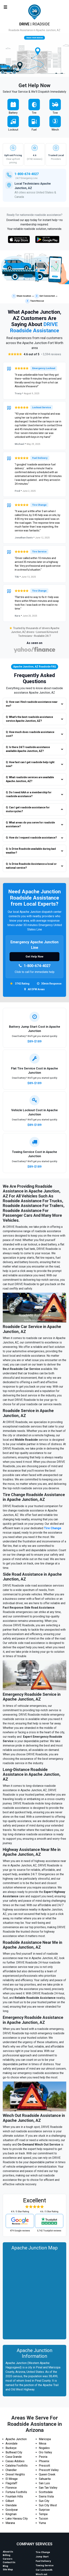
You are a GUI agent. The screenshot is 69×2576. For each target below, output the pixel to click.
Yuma (42, 2523)
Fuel (34, 129)
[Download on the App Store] (19, 239)
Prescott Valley (49, 2470)
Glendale (11, 2505)
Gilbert (10, 2501)
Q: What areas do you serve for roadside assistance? (34, 824)
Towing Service (45, 2565)
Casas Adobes (15, 2461)
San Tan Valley (48, 2487)
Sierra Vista (46, 2496)
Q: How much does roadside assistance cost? (34, 734)
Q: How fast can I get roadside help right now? (34, 764)
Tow (55, 112)
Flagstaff (11, 2483)
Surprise (44, 2509)
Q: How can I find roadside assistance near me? (34, 703)
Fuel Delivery (43, 2561)
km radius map (34, 2294)
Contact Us (9, 2562)
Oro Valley (45, 2452)
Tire (34, 112)
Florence (11, 2487)
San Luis (44, 2483)
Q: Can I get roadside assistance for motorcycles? (34, 809)
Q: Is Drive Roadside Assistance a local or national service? (34, 865)
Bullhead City (14, 2452)
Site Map (8, 2569)
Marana (10, 2523)
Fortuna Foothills (16, 2492)
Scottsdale (46, 2492)
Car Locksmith (44, 2569)
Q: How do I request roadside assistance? (34, 837)
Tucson (43, 2518)
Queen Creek (47, 2474)
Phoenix (44, 2461)
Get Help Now (34, 956)
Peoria (43, 2456)
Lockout (13, 129)
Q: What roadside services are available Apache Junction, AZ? (34, 779)
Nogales (44, 2448)
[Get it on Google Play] (47, 239)
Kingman (11, 2514)
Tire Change (43, 2552)
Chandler (11, 2470)
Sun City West (48, 2505)
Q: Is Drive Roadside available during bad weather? (34, 850)
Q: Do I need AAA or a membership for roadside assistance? (34, 794)
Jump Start (42, 2556)
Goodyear (12, 2509)
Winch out (41, 2574)
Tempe (43, 2514)
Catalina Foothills (17, 2465)
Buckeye (11, 2448)
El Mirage (12, 2479)
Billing (6, 2555)
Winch (55, 129)
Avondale (11, 2443)
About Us (8, 2551)
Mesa (42, 2443)
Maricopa (45, 2439)
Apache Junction (16, 2439)
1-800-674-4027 (34, 966)
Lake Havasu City (17, 2518)
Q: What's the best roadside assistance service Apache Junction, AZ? (34, 718)
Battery (13, 112)
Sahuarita (45, 2479)
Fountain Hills (14, 2496)
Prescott (44, 2465)
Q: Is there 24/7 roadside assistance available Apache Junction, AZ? (34, 749)
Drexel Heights (15, 2474)
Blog (5, 2566)
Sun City (44, 2501)
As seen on (34, 643)
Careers (7, 2558)
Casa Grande (14, 2456)
